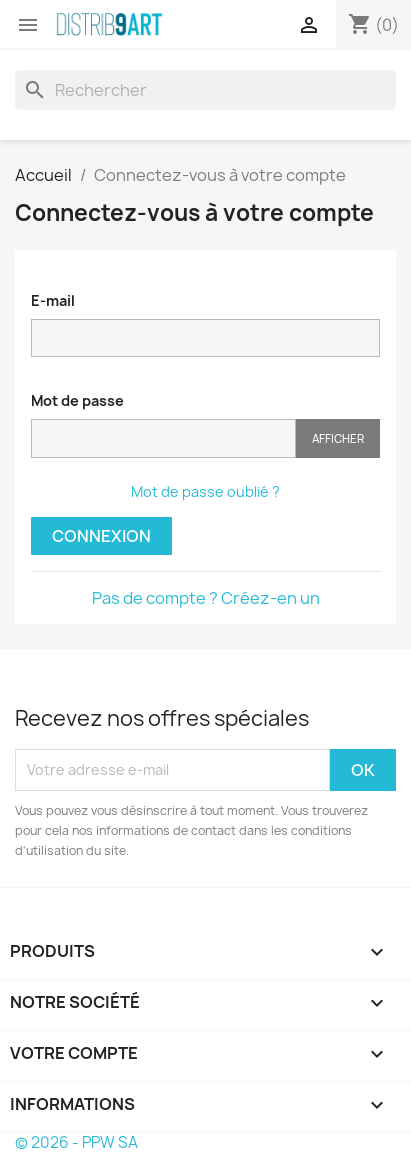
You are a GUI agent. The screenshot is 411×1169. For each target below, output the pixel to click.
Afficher (338, 438)
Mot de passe (77, 400)
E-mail (53, 300)
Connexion (101, 536)
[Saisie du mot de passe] (163, 438)
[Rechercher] (205, 90)
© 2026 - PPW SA (76, 1142)
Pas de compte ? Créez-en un (206, 598)
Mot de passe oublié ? (205, 491)
